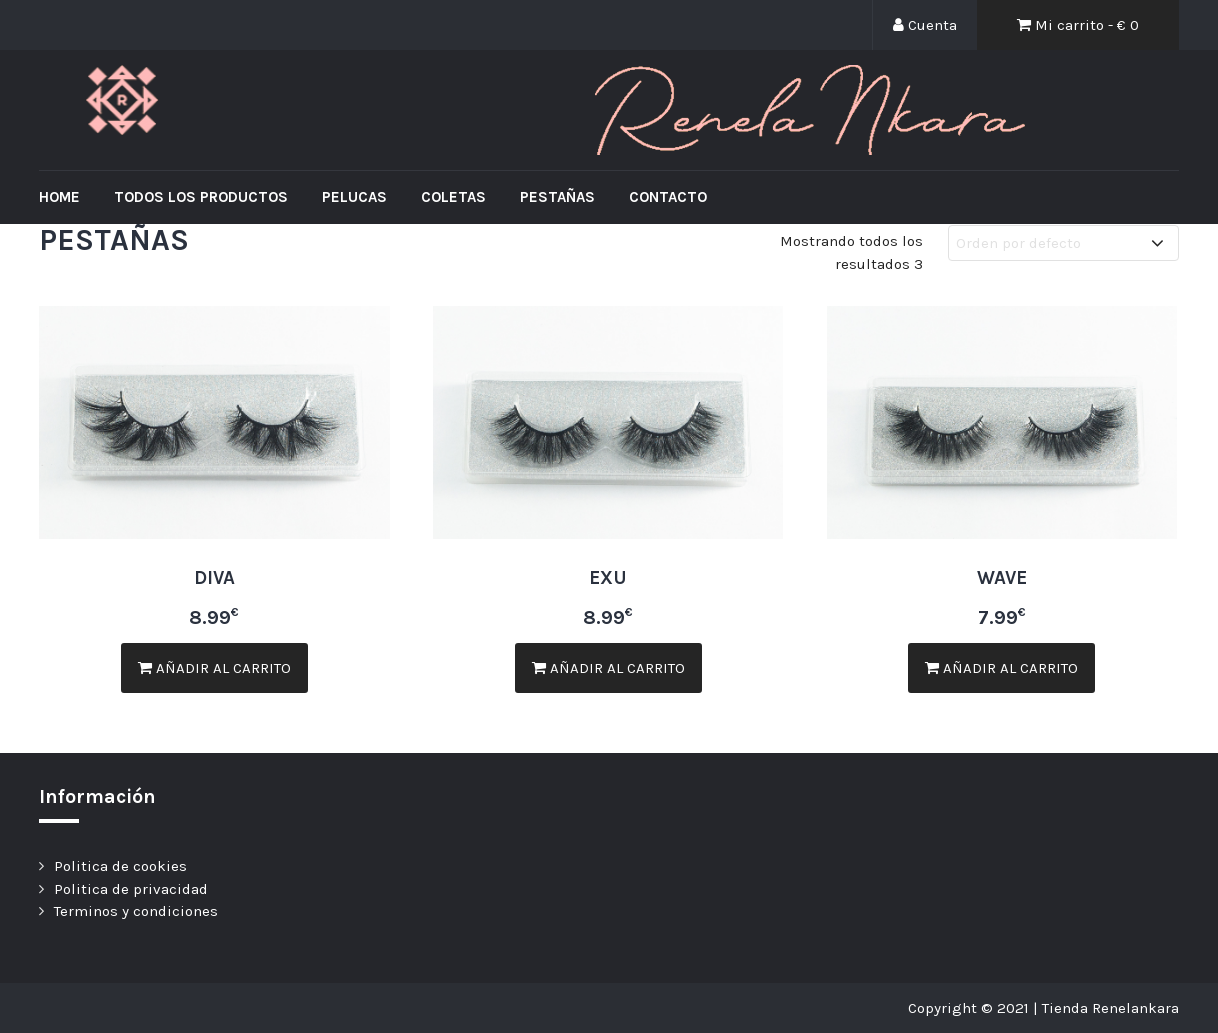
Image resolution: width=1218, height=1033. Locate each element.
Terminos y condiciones (136, 911)
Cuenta (925, 25)
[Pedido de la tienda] (1063, 243)
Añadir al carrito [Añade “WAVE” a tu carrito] (1001, 668)
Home (59, 197)
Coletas (453, 197)
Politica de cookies (120, 866)
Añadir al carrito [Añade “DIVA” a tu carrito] (214, 668)
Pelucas (354, 197)
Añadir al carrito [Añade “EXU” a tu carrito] (608, 668)
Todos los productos (201, 197)
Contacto (668, 197)
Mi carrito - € (1078, 25)
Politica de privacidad (131, 889)
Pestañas (557, 197)
